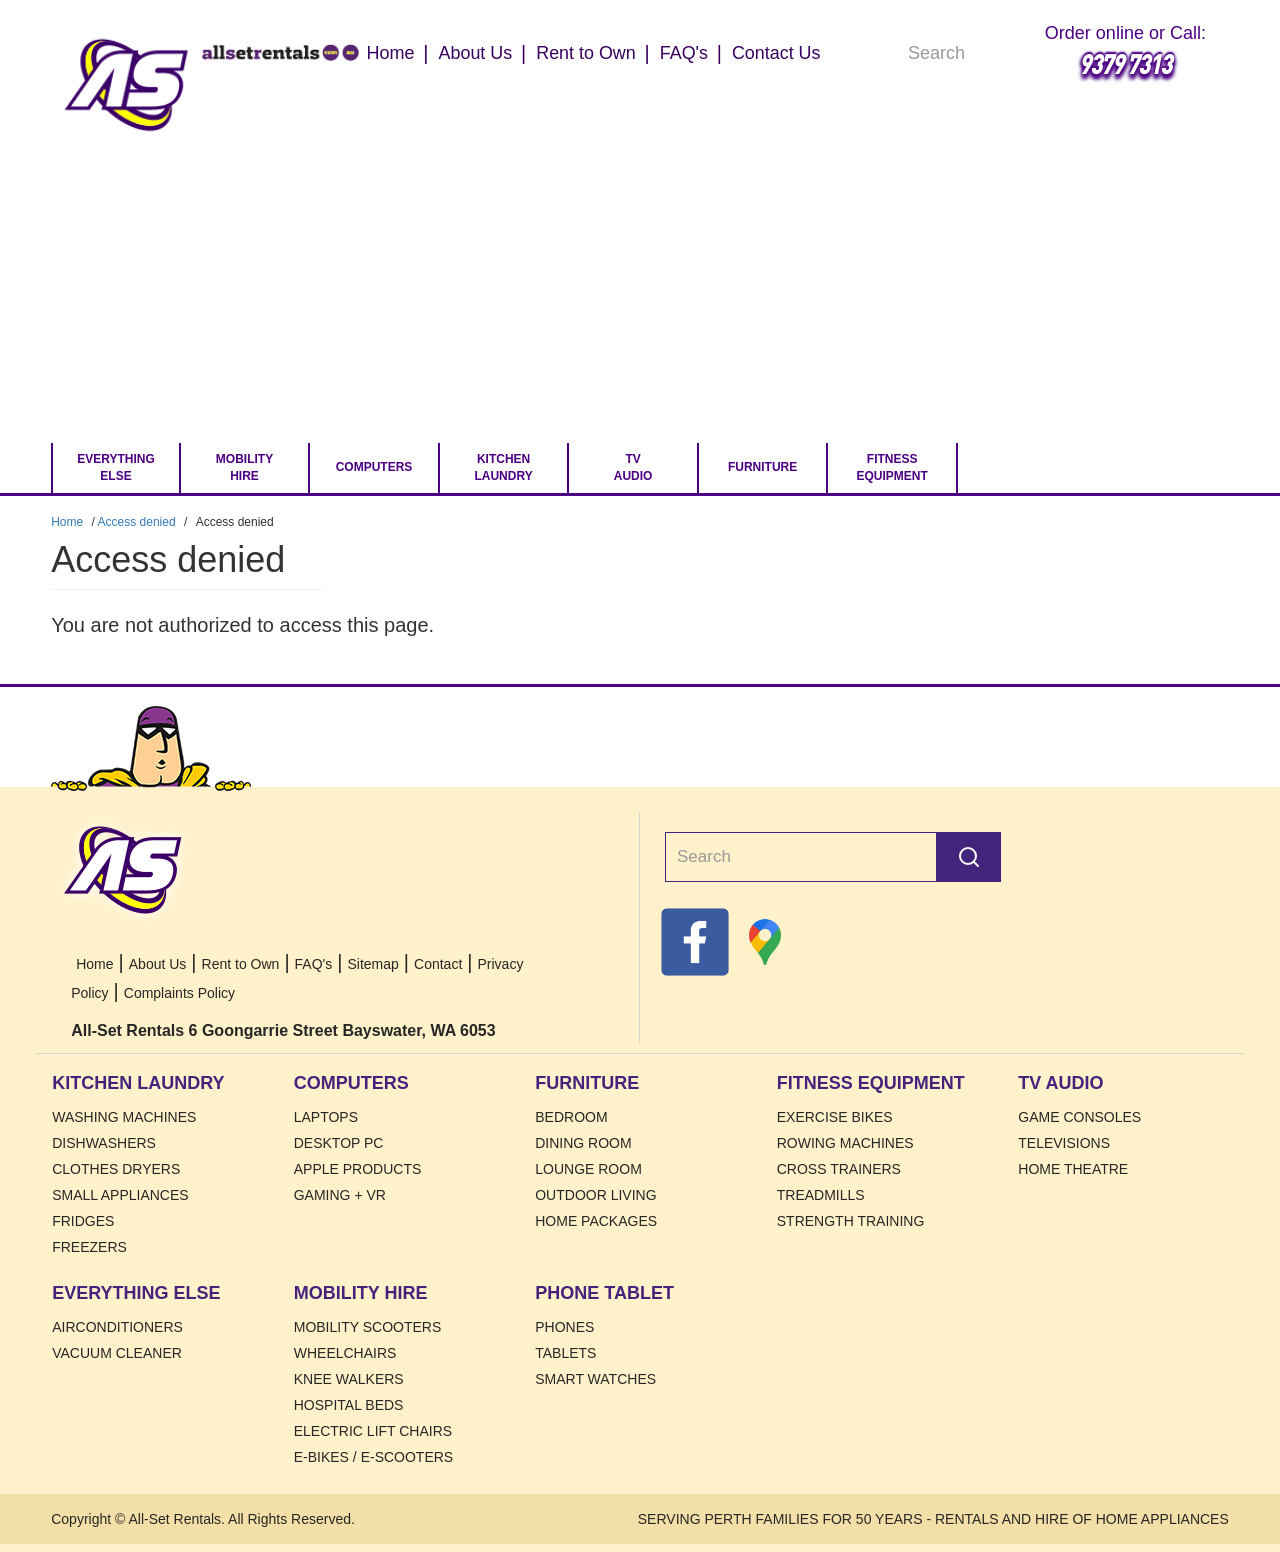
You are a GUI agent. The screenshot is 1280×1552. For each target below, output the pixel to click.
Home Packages (596, 1221)
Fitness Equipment (891, 467)
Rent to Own (586, 53)
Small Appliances (120, 1195)
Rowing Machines (845, 1143)
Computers (374, 467)
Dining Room (583, 1143)
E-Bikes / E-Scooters (373, 1457)
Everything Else (116, 467)
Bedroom (571, 1117)
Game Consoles (1079, 1117)
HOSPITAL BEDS (349, 1405)
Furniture (762, 467)
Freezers (89, 1247)
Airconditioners (117, 1327)
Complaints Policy (179, 993)
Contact (438, 964)
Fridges (83, 1221)
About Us (475, 53)
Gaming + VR (340, 1195)
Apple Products (358, 1169)
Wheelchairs (345, 1353)
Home (126, 85)
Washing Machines (124, 1117)
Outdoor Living (595, 1195)
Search (969, 857)
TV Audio (633, 467)
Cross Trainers (839, 1169)
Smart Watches (595, 1379)
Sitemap (372, 964)
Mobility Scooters (368, 1327)
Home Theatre (1073, 1169)
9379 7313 (1125, 63)
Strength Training (851, 1221)
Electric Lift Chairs (373, 1431)
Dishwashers (104, 1143)
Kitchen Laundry (503, 467)
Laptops (326, 1117)
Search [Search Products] (1009, 55)
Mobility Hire (244, 467)
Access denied (137, 522)
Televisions (1064, 1143)
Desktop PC (339, 1143)
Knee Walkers (349, 1379)
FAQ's (684, 53)
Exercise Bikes (835, 1117)
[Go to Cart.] (993, 468)
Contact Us (776, 53)
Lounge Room (588, 1169)
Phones (564, 1327)
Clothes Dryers (116, 1169)
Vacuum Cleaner (117, 1353)
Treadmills (821, 1195)
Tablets (565, 1353)
